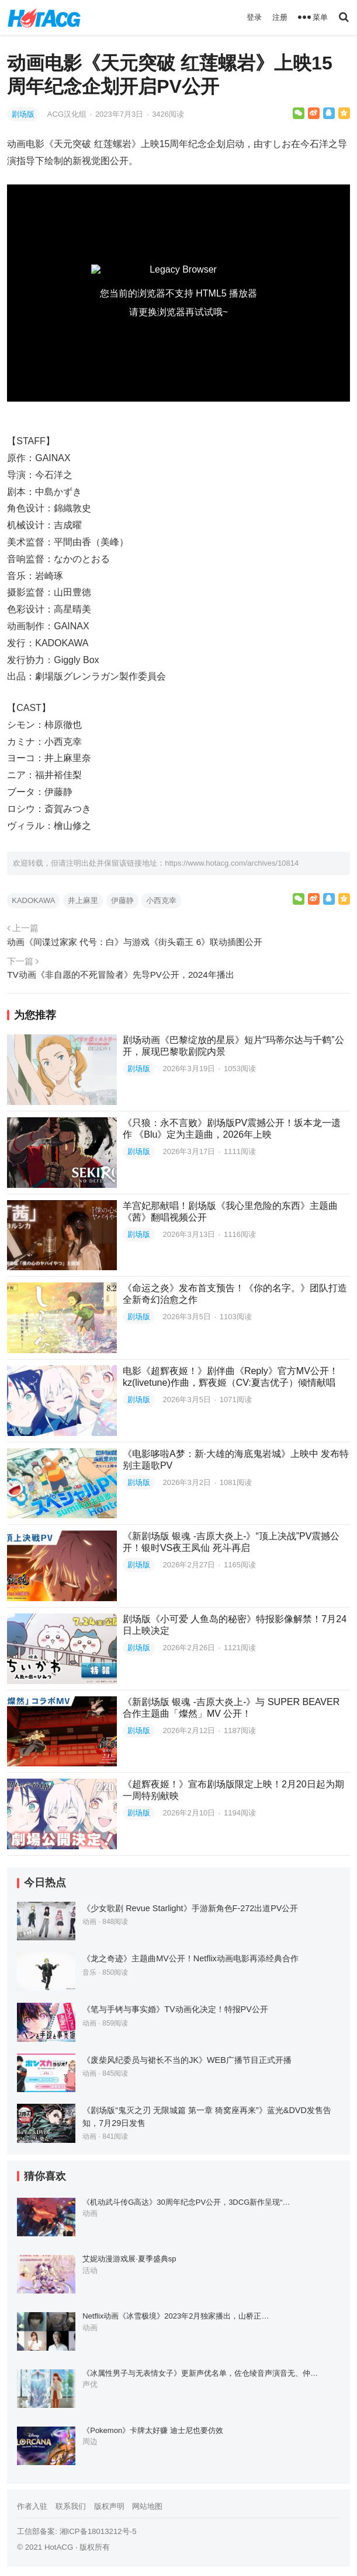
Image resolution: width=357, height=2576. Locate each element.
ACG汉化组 (68, 114)
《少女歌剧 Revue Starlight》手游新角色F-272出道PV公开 (190, 1908)
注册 (279, 17)
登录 (254, 17)
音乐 (89, 1972)
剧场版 (23, 114)
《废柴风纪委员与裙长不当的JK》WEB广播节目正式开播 (187, 2060)
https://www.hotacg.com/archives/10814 (232, 863)
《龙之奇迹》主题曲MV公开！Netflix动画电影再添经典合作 (190, 1958)
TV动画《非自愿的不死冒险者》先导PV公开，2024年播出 (120, 974)
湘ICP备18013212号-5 (98, 2531)
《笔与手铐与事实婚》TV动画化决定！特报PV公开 (175, 2009)
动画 (89, 1922)
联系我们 (71, 2506)
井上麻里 (83, 900)
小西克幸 (161, 900)
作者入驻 (32, 2506)
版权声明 (109, 2506)
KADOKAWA (33, 900)
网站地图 (147, 2506)
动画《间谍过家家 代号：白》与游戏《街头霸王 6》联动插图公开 (134, 942)
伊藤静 (122, 900)
